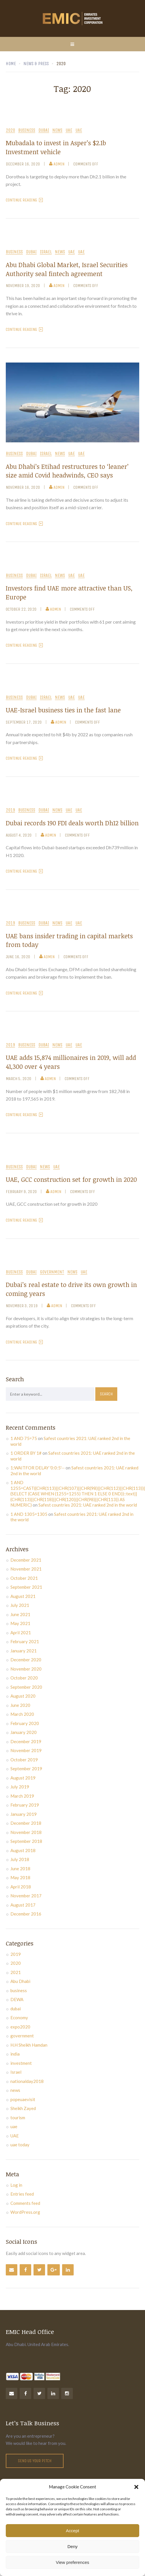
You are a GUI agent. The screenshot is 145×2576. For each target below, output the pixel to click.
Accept (72, 2530)
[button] (136, 2487)
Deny (72, 2546)
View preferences (72, 2562)
